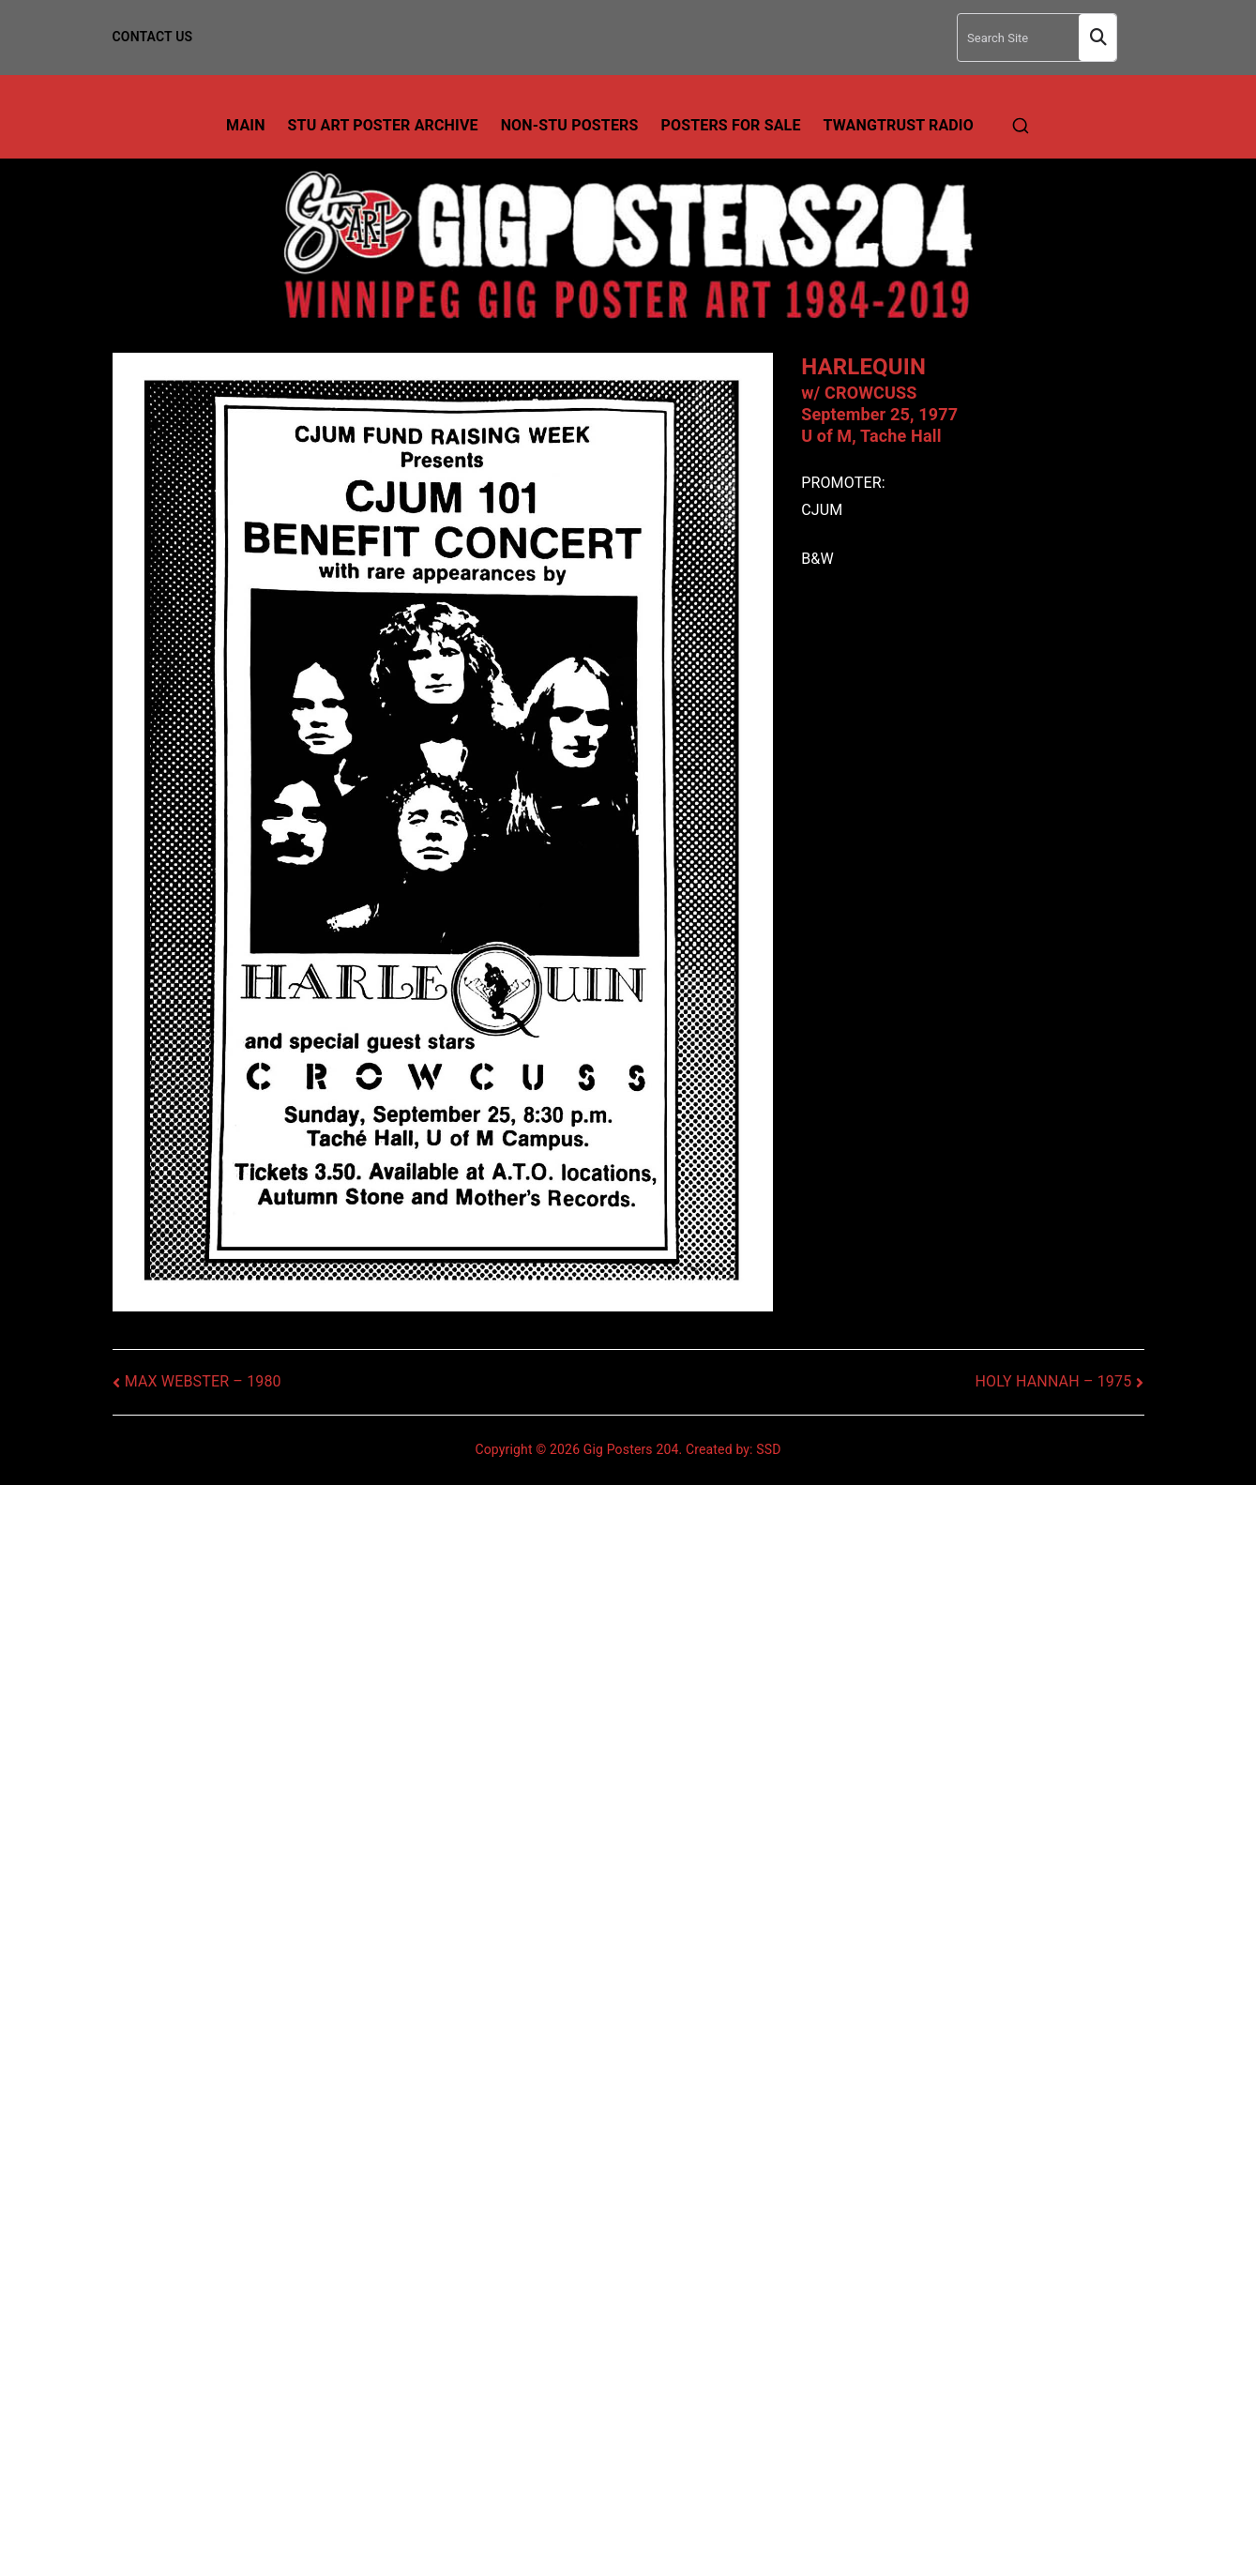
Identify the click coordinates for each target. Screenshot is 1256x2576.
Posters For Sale (731, 125)
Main (245, 125)
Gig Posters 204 (631, 1449)
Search (1097, 38)
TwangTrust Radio (899, 125)
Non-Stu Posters (570, 125)
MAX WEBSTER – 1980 (203, 1381)
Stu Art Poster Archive (383, 125)
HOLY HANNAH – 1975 (1053, 1381)
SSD (768, 1449)
